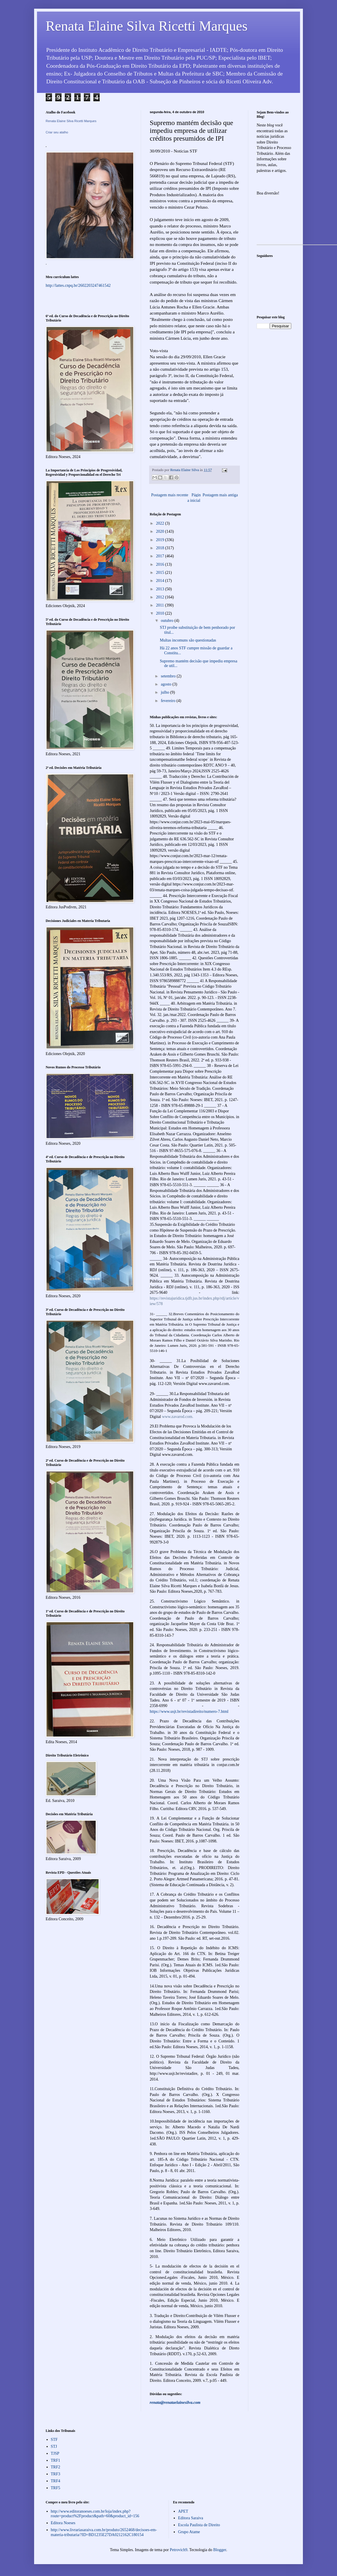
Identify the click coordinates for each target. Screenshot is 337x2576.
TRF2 (55, 2467)
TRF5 (55, 2488)
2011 (160, 605)
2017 (160, 556)
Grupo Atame (189, 2532)
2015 (160, 572)
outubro (167, 620)
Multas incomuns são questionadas (188, 640)
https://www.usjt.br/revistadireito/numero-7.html (189, 1711)
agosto (166, 684)
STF (54, 2439)
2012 (160, 597)
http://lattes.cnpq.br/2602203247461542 (78, 285)
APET (183, 2511)
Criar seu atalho (57, 132)
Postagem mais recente (169, 495)
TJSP (55, 2453)
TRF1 (55, 2460)
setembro (169, 676)
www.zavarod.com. (177, 1416)
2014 (160, 580)
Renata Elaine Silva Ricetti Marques (146, 26)
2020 (160, 531)
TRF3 (55, 2474)
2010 (160, 613)
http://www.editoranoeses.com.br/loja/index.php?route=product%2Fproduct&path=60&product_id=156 (95, 2513)
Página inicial (194, 498)
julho (165, 692)
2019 (160, 540)
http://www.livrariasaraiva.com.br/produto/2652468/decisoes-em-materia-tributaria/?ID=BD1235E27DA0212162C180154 (104, 2532)
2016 (160, 564)
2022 (160, 523)
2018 (160, 548)
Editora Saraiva (190, 2518)
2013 (160, 589)
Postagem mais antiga (220, 495)
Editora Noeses (63, 2523)
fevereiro (168, 701)
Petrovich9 (178, 2550)
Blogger (219, 2550)
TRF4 (55, 2481)
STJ (54, 2446)
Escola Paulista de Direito (199, 2525)
